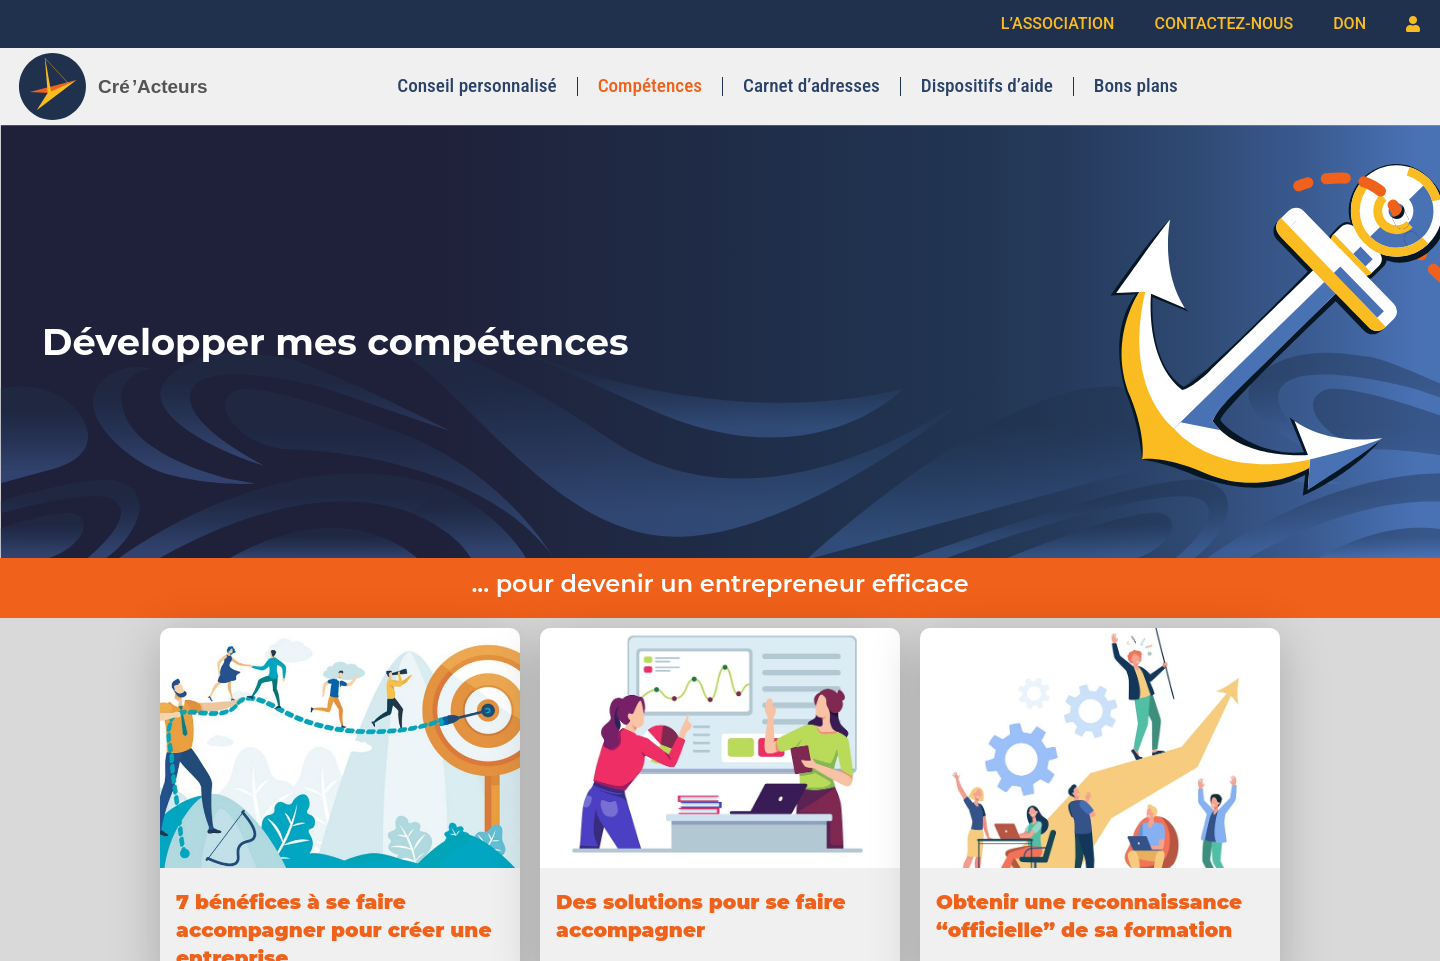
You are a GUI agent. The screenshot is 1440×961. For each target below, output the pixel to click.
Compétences (650, 85)
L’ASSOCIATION (1058, 23)
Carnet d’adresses (811, 85)
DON (1349, 23)
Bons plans (1136, 85)
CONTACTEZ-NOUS (1223, 23)
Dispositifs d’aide (987, 85)
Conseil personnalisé (477, 85)
